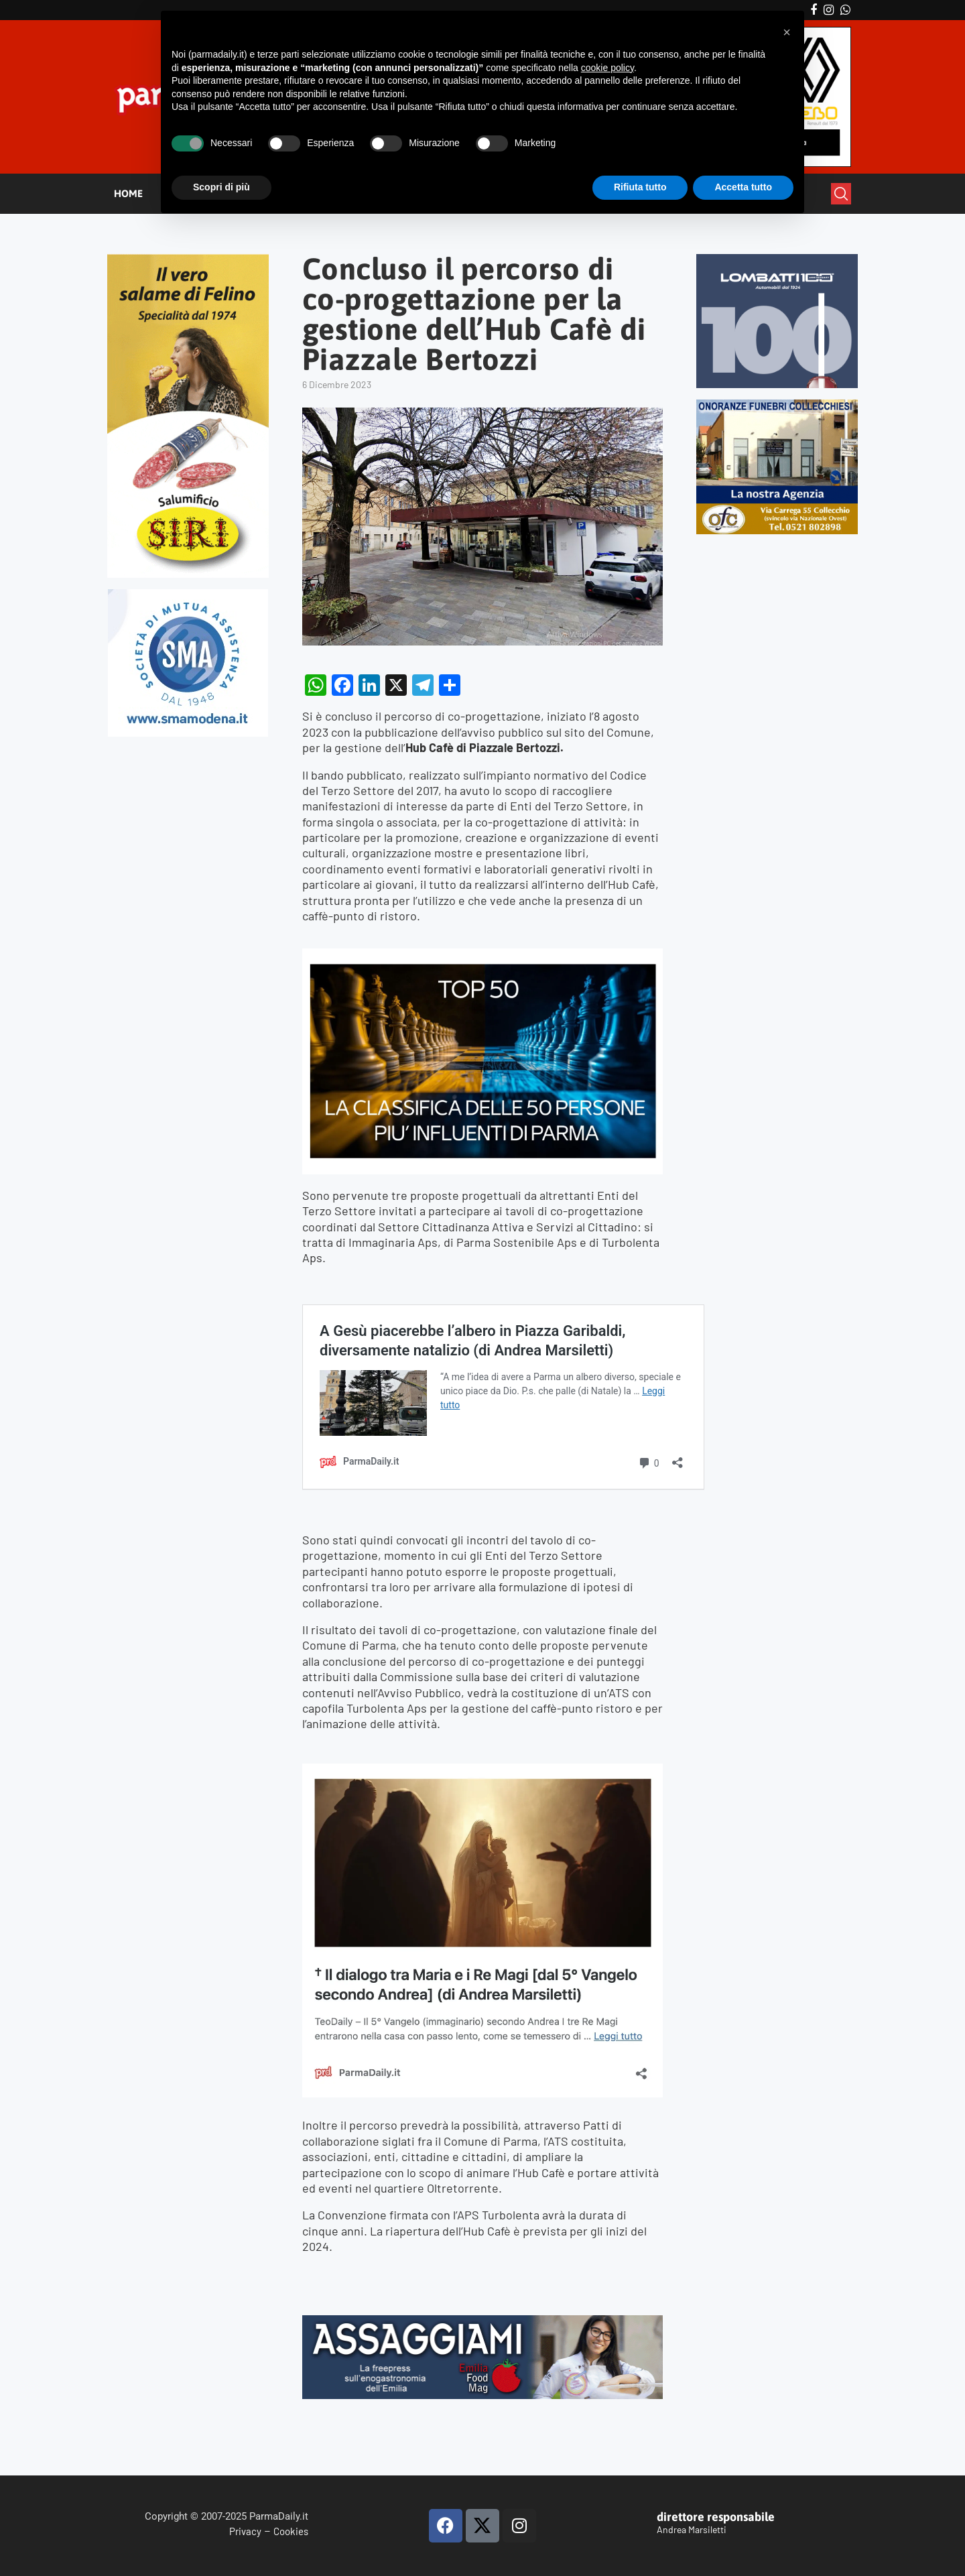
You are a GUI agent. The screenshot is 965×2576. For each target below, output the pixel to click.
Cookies (290, 2531)
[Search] (841, 193)
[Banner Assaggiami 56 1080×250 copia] (482, 2322)
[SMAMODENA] (188, 595)
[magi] (482, 1771)
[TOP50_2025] (482, 955)
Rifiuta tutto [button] (640, 187)
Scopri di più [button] (221, 187)
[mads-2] (777, 405)
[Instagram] (828, 10)
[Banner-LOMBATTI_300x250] (777, 259)
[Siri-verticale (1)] (188, 259)
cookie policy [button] (607, 67)
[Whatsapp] (845, 10)
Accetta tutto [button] (743, 187)
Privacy (245, 2531)
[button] (786, 32)
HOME (128, 193)
